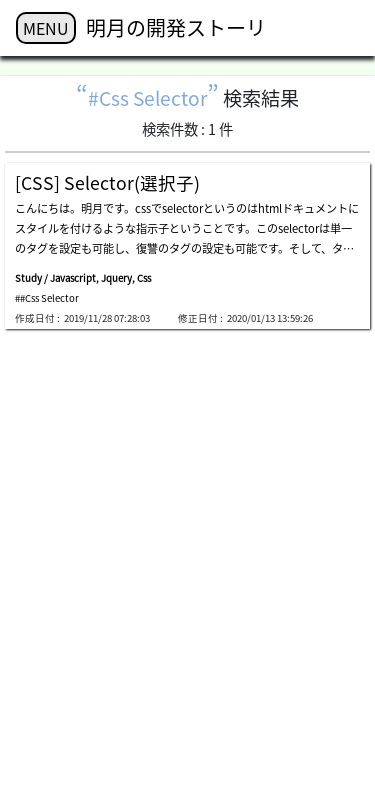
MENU (46, 28)
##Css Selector (47, 298)
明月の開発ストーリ (176, 27)
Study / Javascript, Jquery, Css (83, 278)
